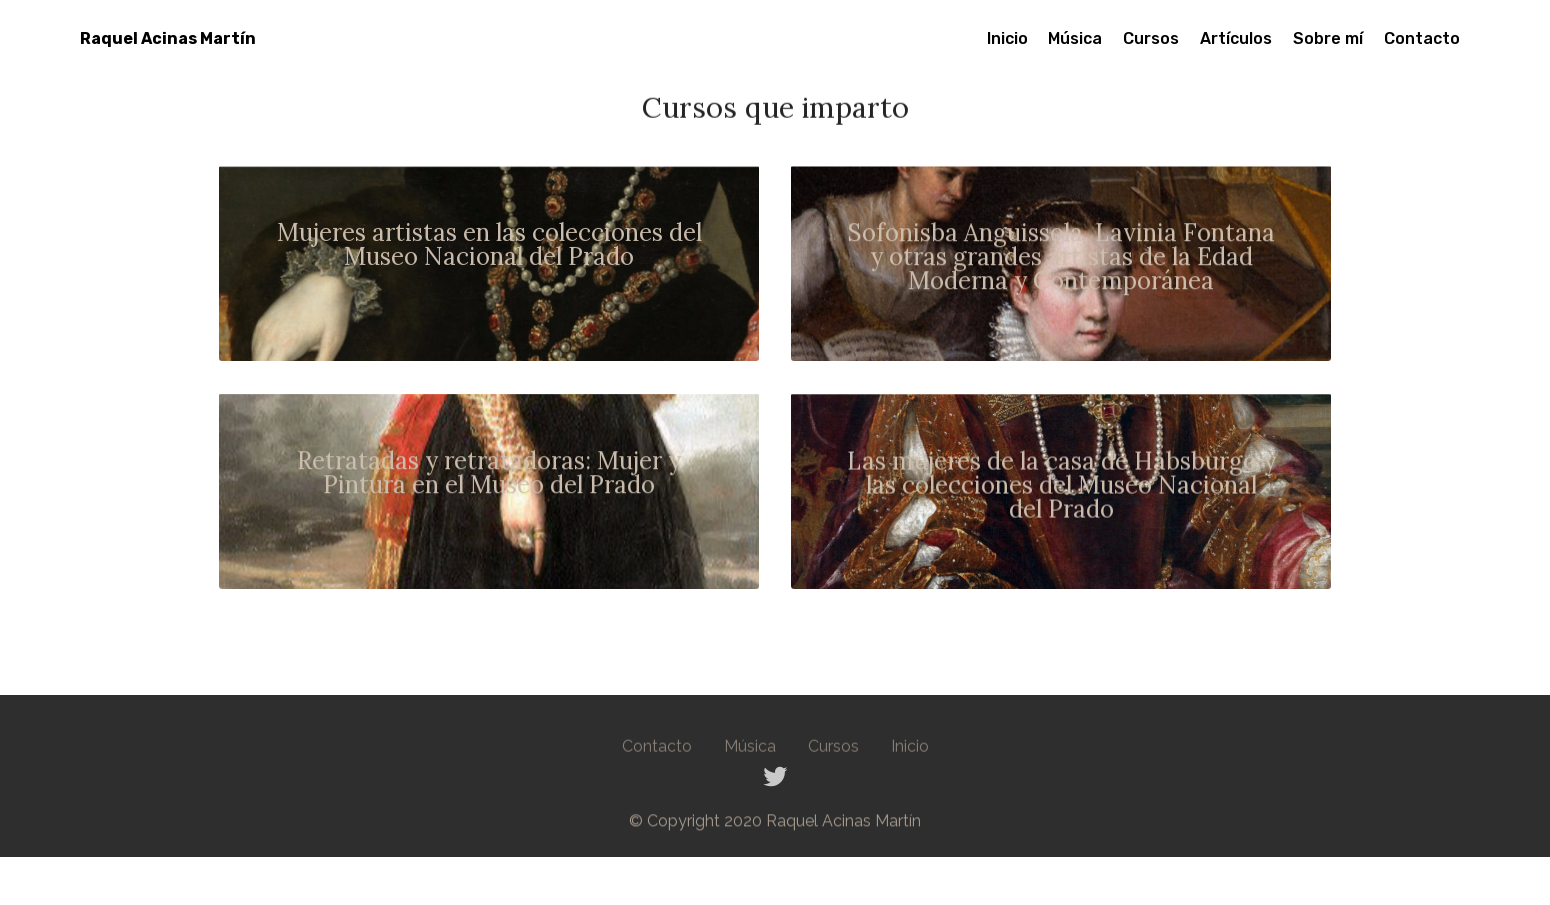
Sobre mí (1328, 38)
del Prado (1061, 511)
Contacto (1422, 38)
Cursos (1151, 38)
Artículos (1236, 38)
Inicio (1007, 38)
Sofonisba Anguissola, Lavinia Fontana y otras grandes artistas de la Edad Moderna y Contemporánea (1061, 259)
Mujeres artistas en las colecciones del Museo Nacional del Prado (489, 246)
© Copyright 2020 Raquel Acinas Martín (775, 825)
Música (1075, 38)
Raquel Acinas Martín (168, 38)
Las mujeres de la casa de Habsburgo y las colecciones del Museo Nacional (1061, 475)
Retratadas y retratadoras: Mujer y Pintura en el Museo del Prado (489, 475)
